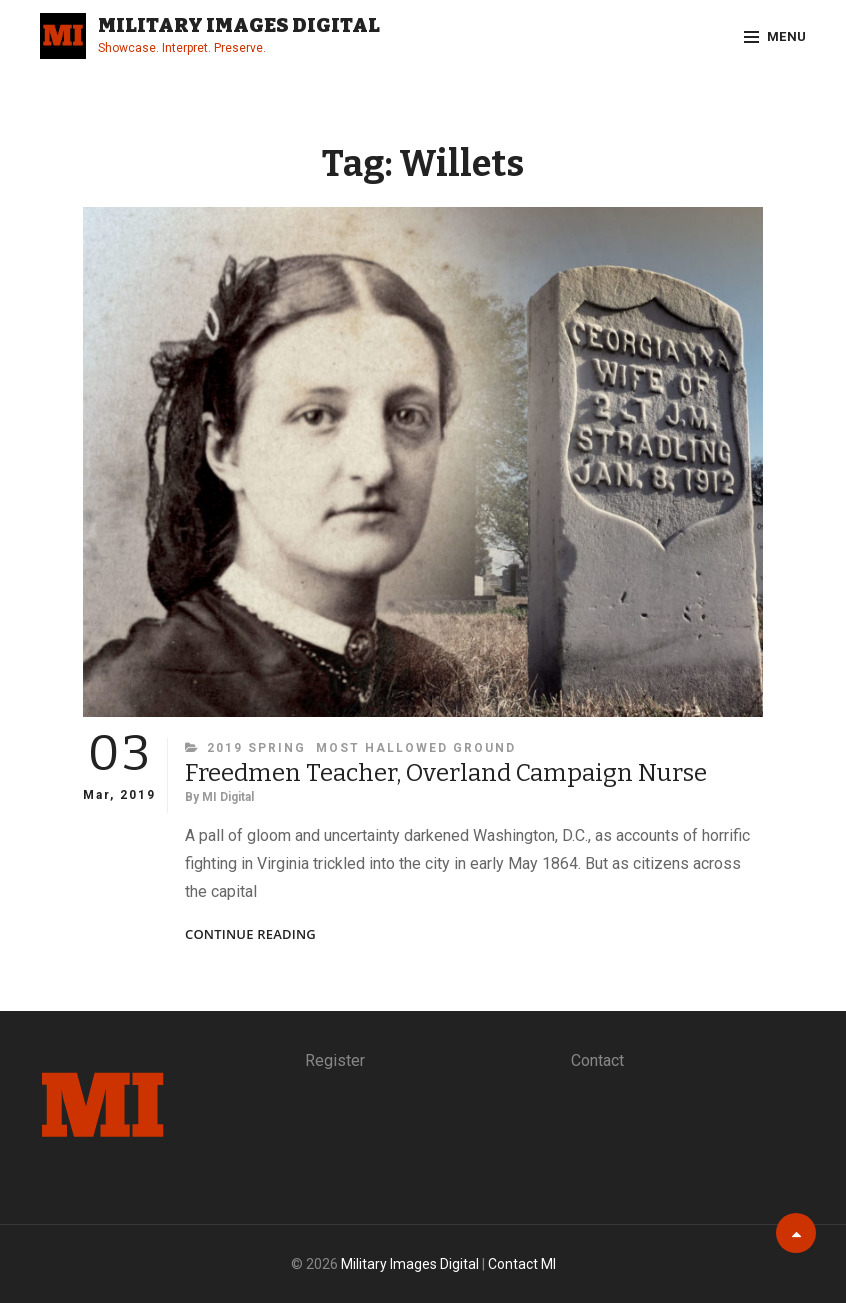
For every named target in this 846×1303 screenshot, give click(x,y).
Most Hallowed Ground (416, 748)
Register (335, 1060)
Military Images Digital (239, 25)
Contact (597, 1060)
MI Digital (228, 797)
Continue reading (250, 934)
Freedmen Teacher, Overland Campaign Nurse (446, 773)
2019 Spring (256, 748)
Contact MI (522, 1264)
